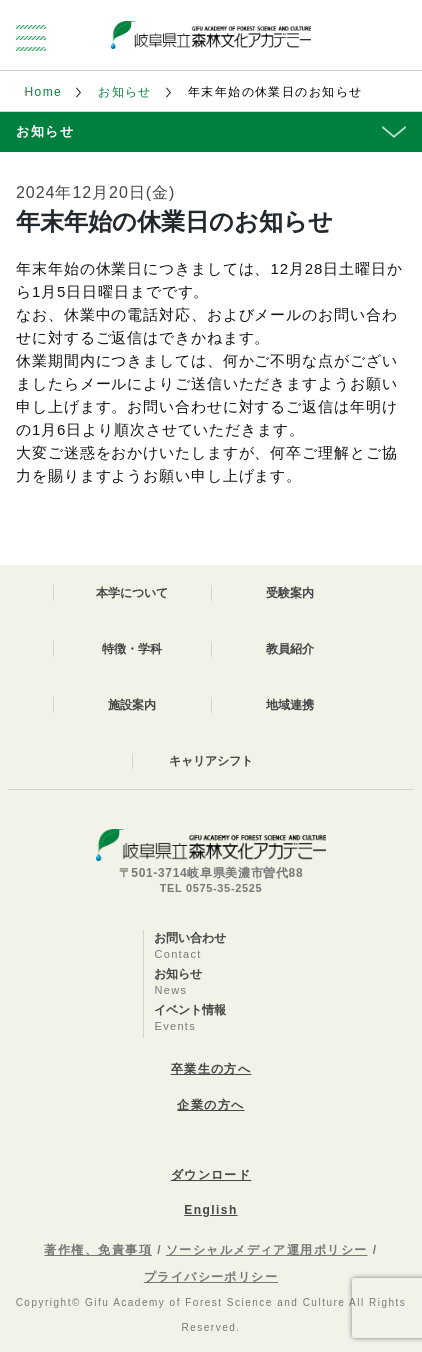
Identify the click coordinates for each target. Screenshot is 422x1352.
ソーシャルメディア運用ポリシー (267, 1250)
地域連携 (290, 705)
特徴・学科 (132, 649)
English (210, 1210)
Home (43, 92)
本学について (132, 593)
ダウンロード (211, 1175)
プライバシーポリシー (211, 1277)
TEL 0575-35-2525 (211, 888)
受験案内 (290, 593)
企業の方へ (210, 1105)
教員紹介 (290, 649)
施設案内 (132, 705)
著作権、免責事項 (98, 1250)
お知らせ (125, 92)
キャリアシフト (211, 761)
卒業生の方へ (211, 1069)
